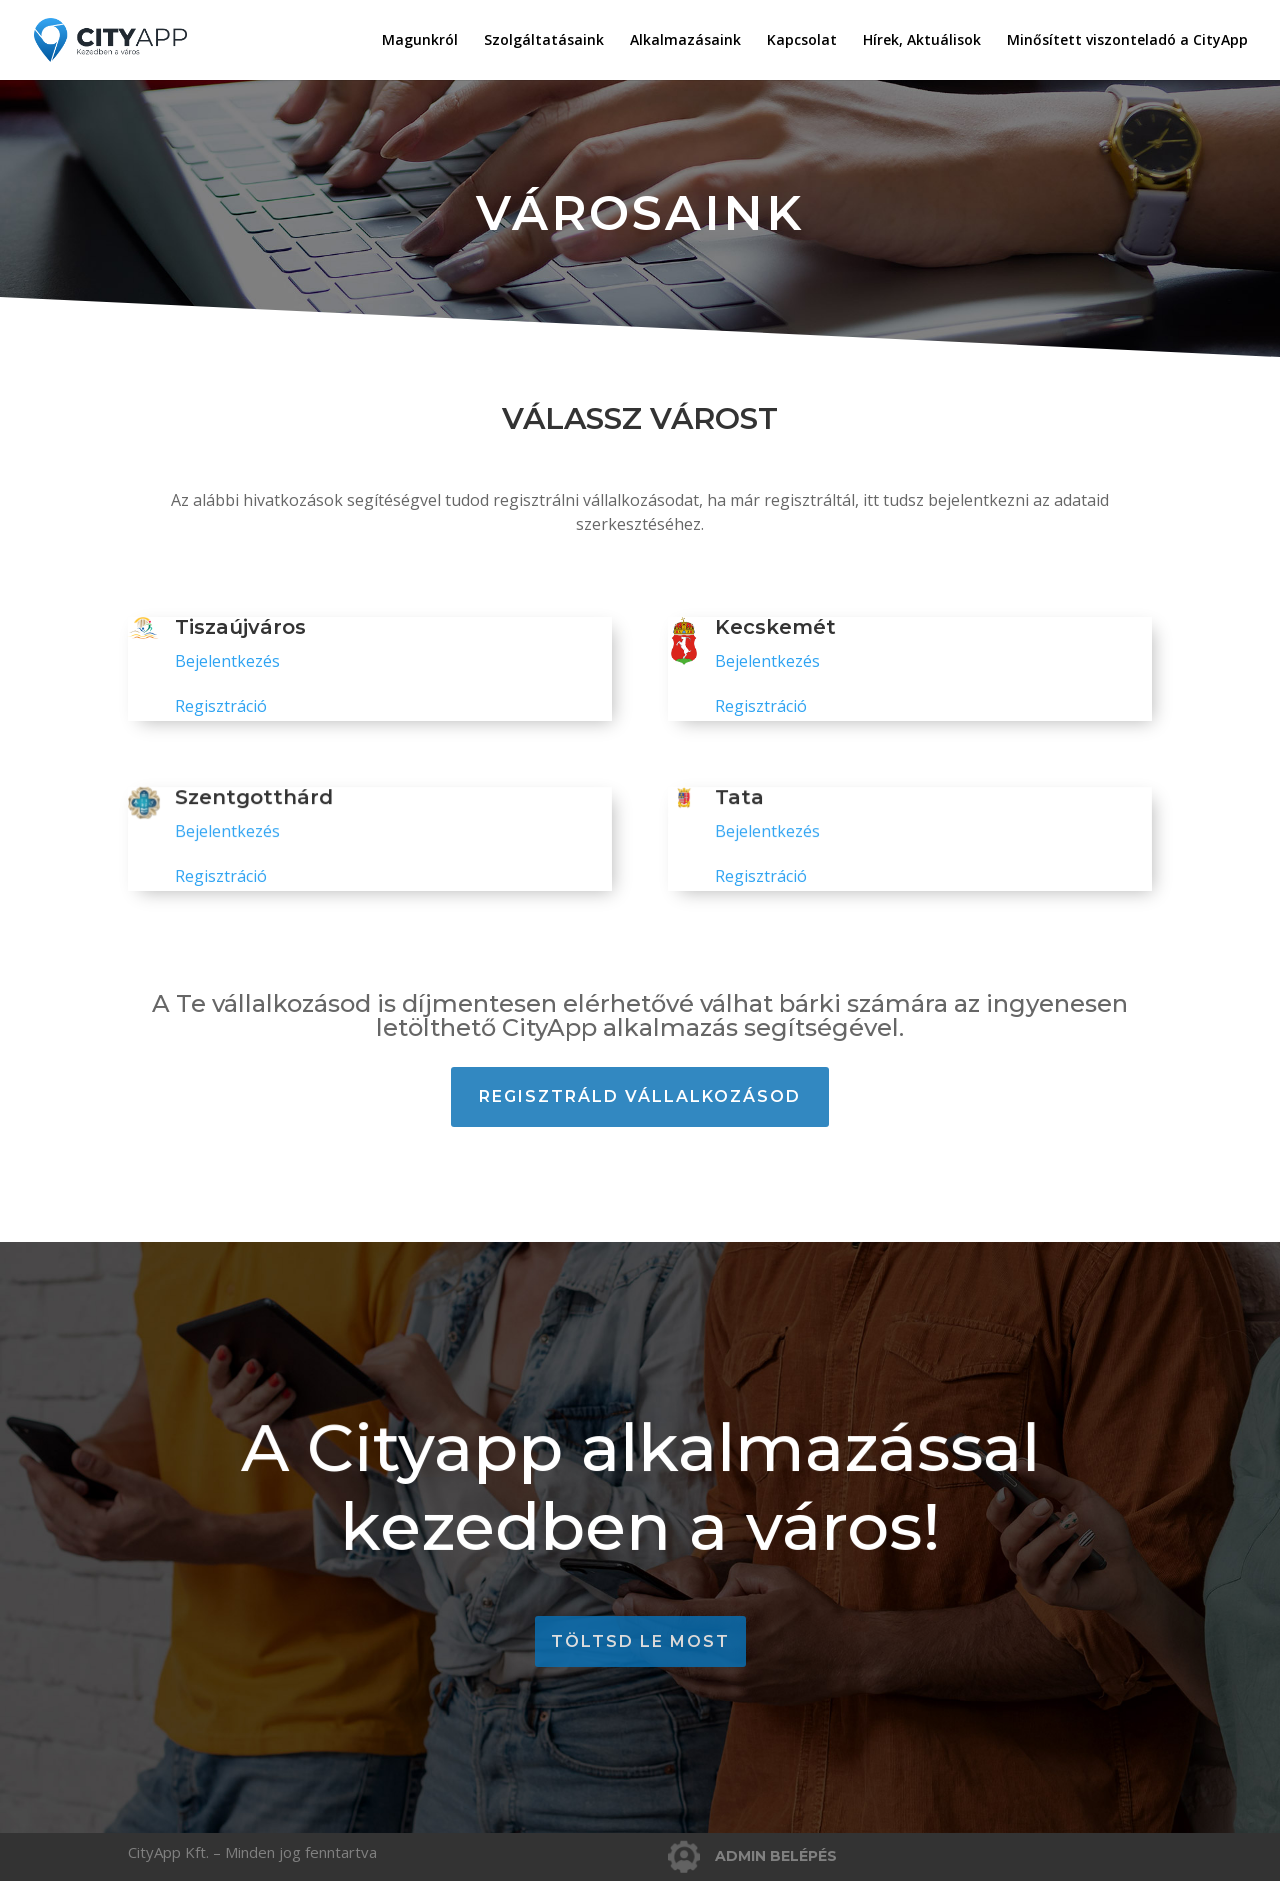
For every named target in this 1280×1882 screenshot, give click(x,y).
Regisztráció (221, 706)
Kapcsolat (802, 41)
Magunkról (420, 41)
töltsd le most (640, 1641)
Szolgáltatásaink (544, 41)
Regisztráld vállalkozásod (640, 1096)
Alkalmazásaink (685, 41)
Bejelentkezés (227, 661)
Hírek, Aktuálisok (922, 41)
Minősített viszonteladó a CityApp (1127, 41)
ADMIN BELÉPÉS (776, 1856)
